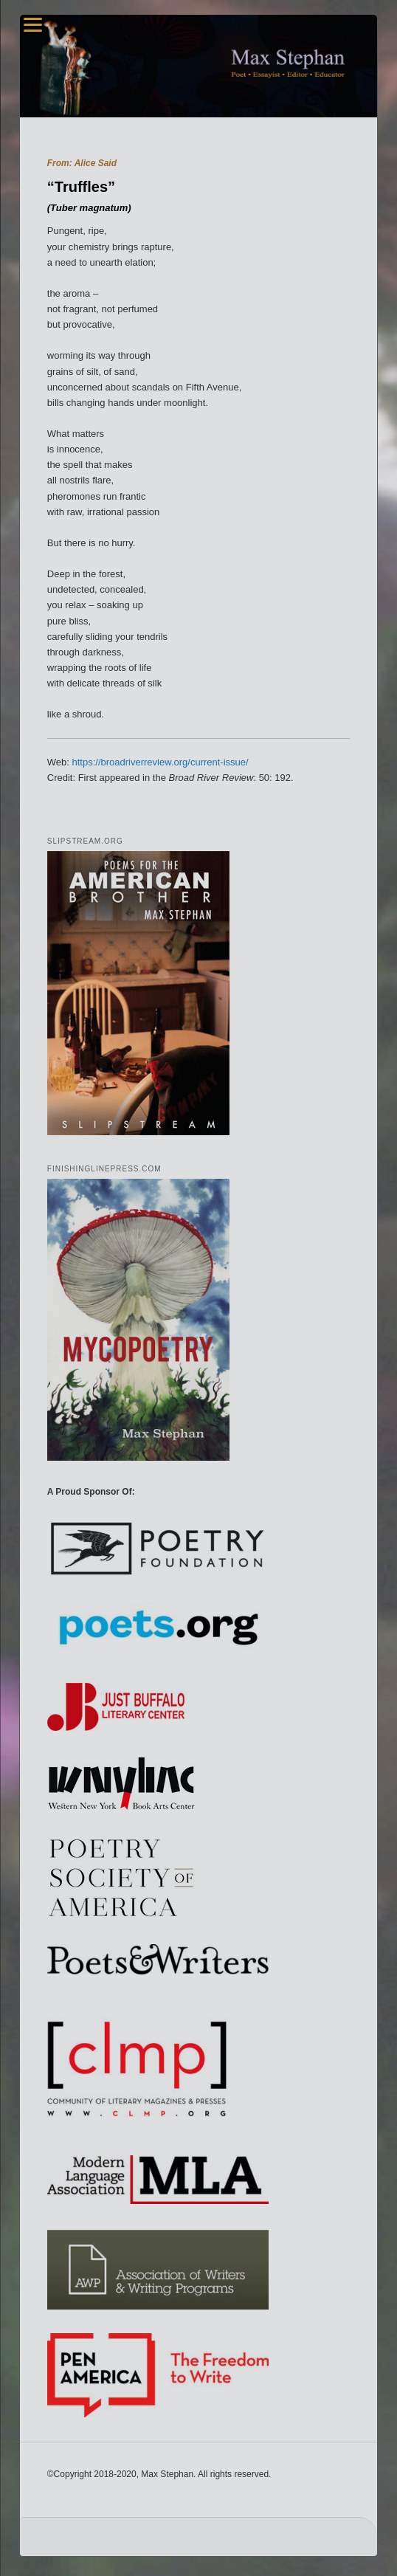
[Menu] (33, 24)
